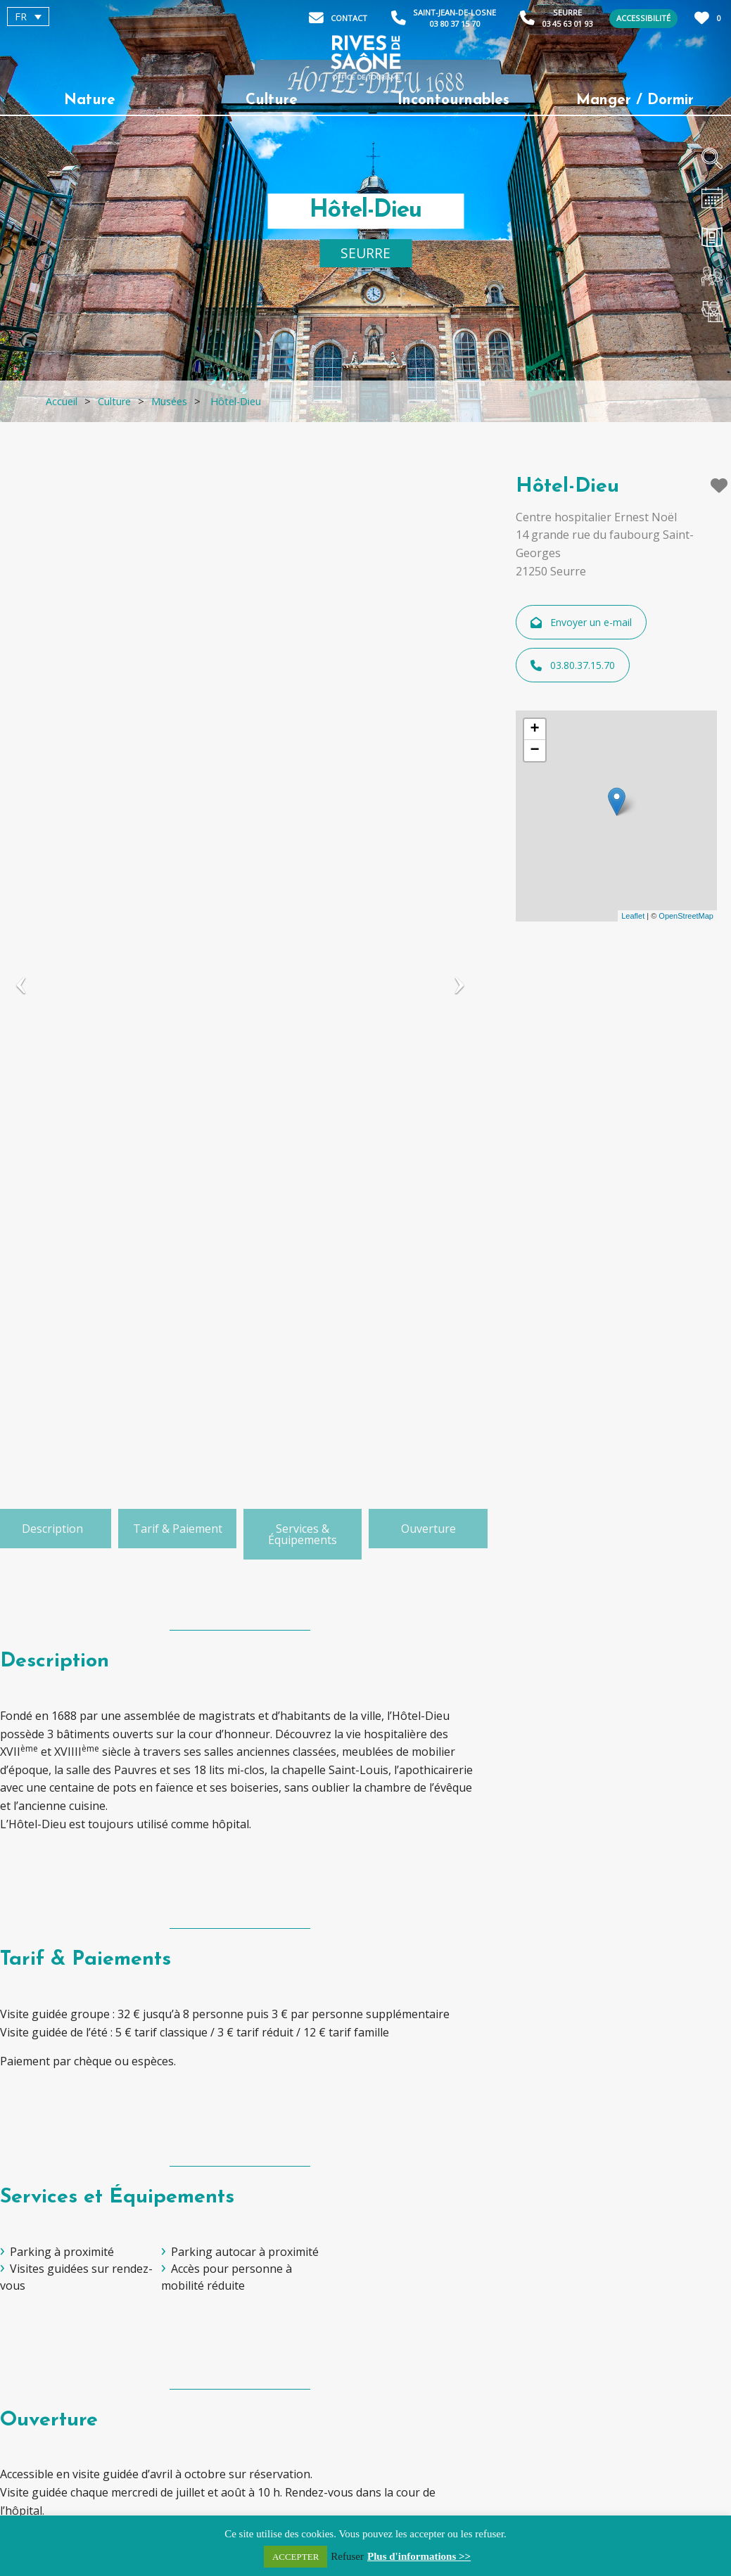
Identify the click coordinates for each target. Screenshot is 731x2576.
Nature (89, 100)
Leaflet (632, 916)
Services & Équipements (302, 1534)
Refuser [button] (347, 2556)
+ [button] (535, 729)
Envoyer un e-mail (581, 622)
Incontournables (453, 100)
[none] (87, 16)
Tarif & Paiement (177, 1528)
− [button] (535, 750)
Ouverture (428, 1528)
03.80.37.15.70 (572, 665)
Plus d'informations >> (419, 2556)
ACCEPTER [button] (295, 2556)
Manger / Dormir (635, 100)
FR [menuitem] (21, 16)
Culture (272, 100)
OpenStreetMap (686, 916)
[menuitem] (28, 16)
